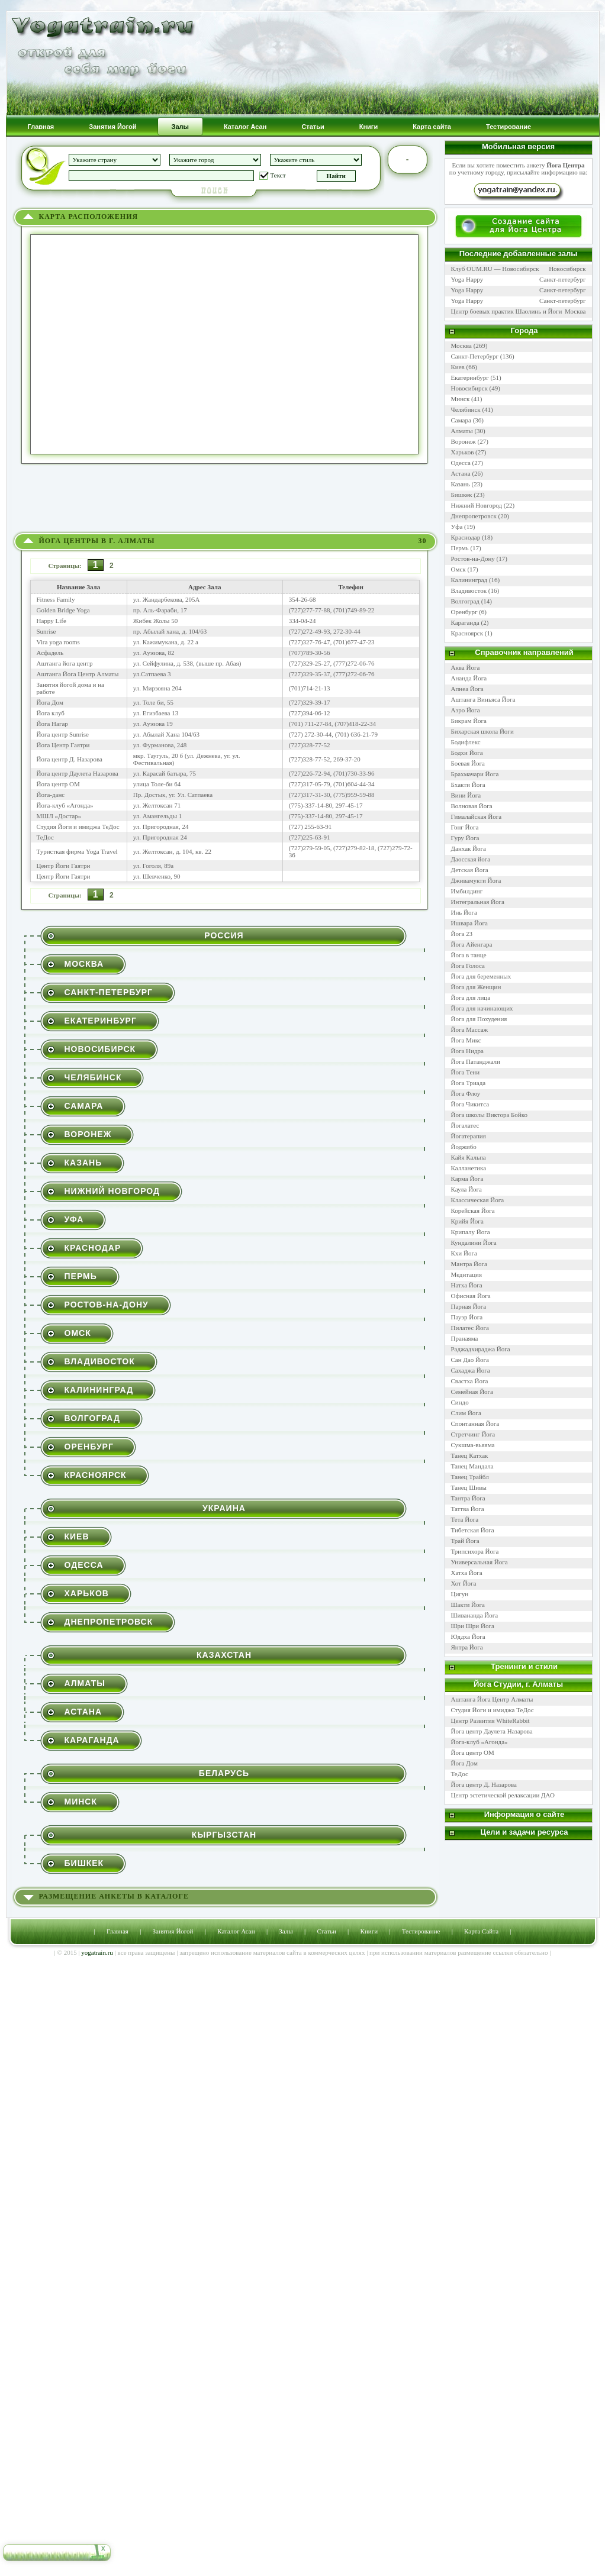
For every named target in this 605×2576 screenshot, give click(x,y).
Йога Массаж (469, 1029)
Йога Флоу (466, 1093)
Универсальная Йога (479, 1561)
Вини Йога (466, 795)
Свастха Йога (469, 1380)
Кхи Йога (464, 1253)
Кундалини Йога (474, 1242)
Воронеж (88, 1134)
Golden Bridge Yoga (63, 610)
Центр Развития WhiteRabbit (490, 1720)
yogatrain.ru (96, 1952)
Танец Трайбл (470, 1476)
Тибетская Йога (472, 1530)
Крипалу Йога (470, 1231)
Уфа (74, 1219)
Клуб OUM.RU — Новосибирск (495, 268)
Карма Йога (467, 1178)
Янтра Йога (467, 1647)
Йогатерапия (468, 1135)
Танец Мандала (472, 1466)
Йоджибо (464, 1146)
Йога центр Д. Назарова (69, 759)
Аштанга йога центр (65, 663)
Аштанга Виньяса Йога (483, 699)
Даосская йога (471, 859)
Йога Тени (465, 1072)
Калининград (99, 1389)
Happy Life (51, 620)
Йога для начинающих (482, 1008)
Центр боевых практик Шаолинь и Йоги (506, 311)
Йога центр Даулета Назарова (77, 773)
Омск (78, 1333)
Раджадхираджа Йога (480, 1348)
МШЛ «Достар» (59, 815)
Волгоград (92, 1418)
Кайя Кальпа (468, 1157)
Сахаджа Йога (470, 1370)
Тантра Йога (468, 1498)
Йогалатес (465, 1125)
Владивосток (100, 1361)
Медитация (466, 1274)
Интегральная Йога (477, 901)
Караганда (92, 1740)
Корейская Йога (473, 1210)
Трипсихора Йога (475, 1551)
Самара (84, 1106)
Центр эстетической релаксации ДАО (503, 1795)
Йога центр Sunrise (63, 734)
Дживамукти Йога (476, 880)
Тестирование (421, 1931)
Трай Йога (465, 1540)
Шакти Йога (468, 1604)
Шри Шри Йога (472, 1625)
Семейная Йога (472, 1391)
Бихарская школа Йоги (482, 731)
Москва (84, 964)
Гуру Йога (465, 837)
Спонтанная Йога (475, 1423)
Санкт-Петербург (109, 992)
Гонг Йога (465, 827)
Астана (83, 1711)
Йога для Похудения (479, 1018)
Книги (369, 1931)
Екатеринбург (101, 1020)
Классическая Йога (477, 1199)
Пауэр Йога (467, 1317)
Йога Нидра (467, 1050)
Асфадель (50, 652)
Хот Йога (464, 1583)
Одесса (84, 1565)
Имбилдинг (467, 891)
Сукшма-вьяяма (473, 1444)
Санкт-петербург (562, 279)
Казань (83, 1162)
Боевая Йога (468, 763)
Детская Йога (469, 869)
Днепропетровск (109, 1621)
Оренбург (89, 1446)
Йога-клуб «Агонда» (65, 805)
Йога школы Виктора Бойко (489, 1114)
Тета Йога (465, 1519)
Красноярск (96, 1475)
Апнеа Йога (467, 688)
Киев (77, 1536)
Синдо (460, 1402)
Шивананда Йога (474, 1615)
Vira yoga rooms (58, 641)
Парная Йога (469, 1306)
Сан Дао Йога (470, 1359)
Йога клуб (51, 712)
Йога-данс (51, 794)
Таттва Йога (467, 1508)
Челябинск (93, 1077)
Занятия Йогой (173, 1931)
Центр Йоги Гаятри (64, 865)
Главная (117, 1931)
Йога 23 (462, 933)
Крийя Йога (467, 1221)
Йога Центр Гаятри (63, 744)
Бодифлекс (466, 741)
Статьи (326, 1931)
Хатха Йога (466, 1572)
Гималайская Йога (476, 816)
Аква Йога (465, 667)
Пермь (81, 1276)
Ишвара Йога (469, 923)
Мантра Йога (469, 1263)
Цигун (460, 1593)
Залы (285, 1931)
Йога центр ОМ (58, 783)
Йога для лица (471, 997)
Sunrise (46, 631)
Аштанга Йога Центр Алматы (78, 673)
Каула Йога (466, 1189)
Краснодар (93, 1248)
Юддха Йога (468, 1636)
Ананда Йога (469, 678)
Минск (81, 1801)
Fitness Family (56, 599)
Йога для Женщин (476, 986)
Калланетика (469, 1167)
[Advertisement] (225, 501)
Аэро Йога (465, 710)
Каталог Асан (236, 1931)
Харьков (87, 1593)
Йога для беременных (481, 976)
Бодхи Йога (467, 752)
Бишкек (84, 1863)
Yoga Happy (467, 279)
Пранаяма (464, 1338)
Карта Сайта (481, 1931)
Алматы (85, 1683)
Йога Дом (50, 702)
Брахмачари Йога (475, 773)
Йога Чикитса (470, 1104)
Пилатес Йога (470, 1327)
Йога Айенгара (472, 944)
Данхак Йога (468, 848)
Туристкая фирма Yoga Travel (77, 851)
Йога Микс (466, 1040)
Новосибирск (100, 1049)
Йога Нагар (52, 723)
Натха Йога (466, 1285)
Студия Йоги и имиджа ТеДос (78, 826)
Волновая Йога (472, 805)
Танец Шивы (469, 1487)
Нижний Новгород (112, 1191)
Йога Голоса (468, 965)
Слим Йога (466, 1412)
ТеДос (45, 837)
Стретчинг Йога (473, 1434)
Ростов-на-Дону (107, 1304)
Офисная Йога (471, 1295)
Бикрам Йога (469, 720)
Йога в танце (469, 954)
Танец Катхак (469, 1455)
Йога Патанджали (475, 1061)
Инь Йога (464, 912)
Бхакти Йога (468, 784)
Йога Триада (468, 1082)
